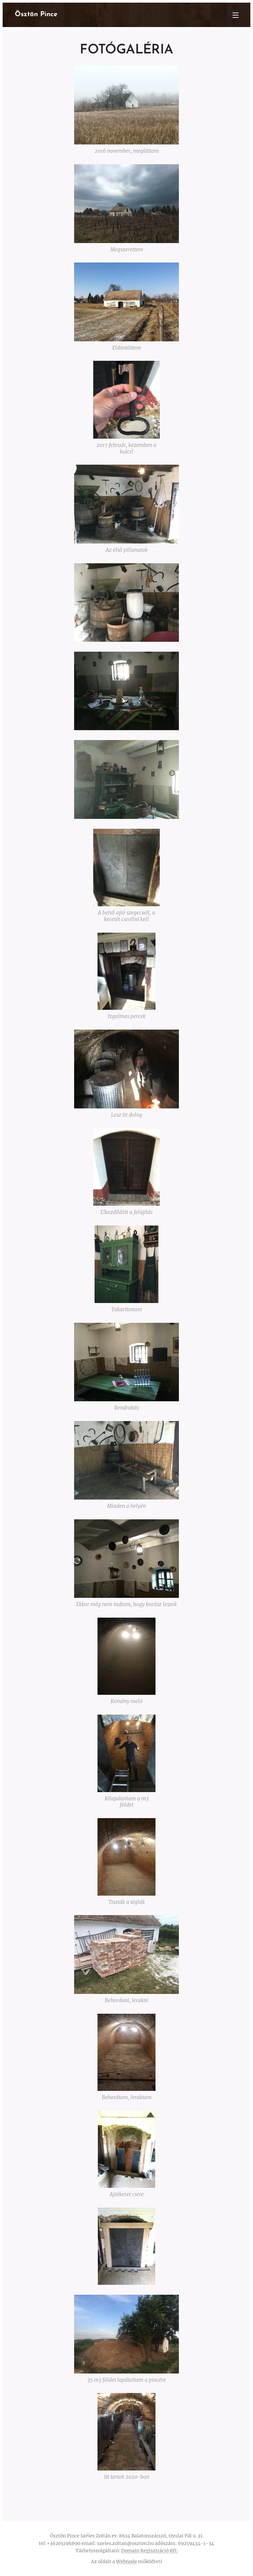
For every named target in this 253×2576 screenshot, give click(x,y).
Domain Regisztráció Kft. (149, 2551)
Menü (236, 15)
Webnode (126, 2561)
